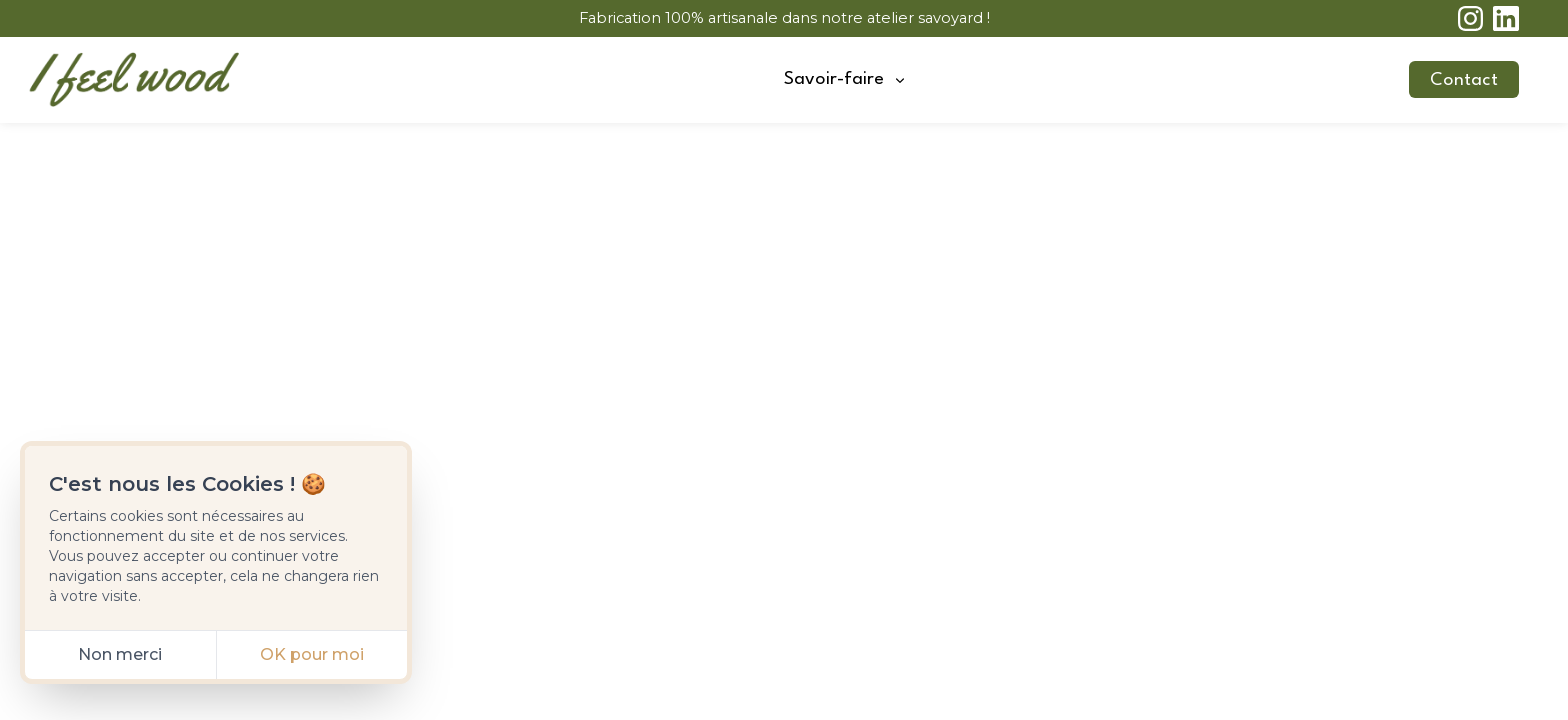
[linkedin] (1506, 18)
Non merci (120, 654)
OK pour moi (312, 654)
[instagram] (1471, 18)
